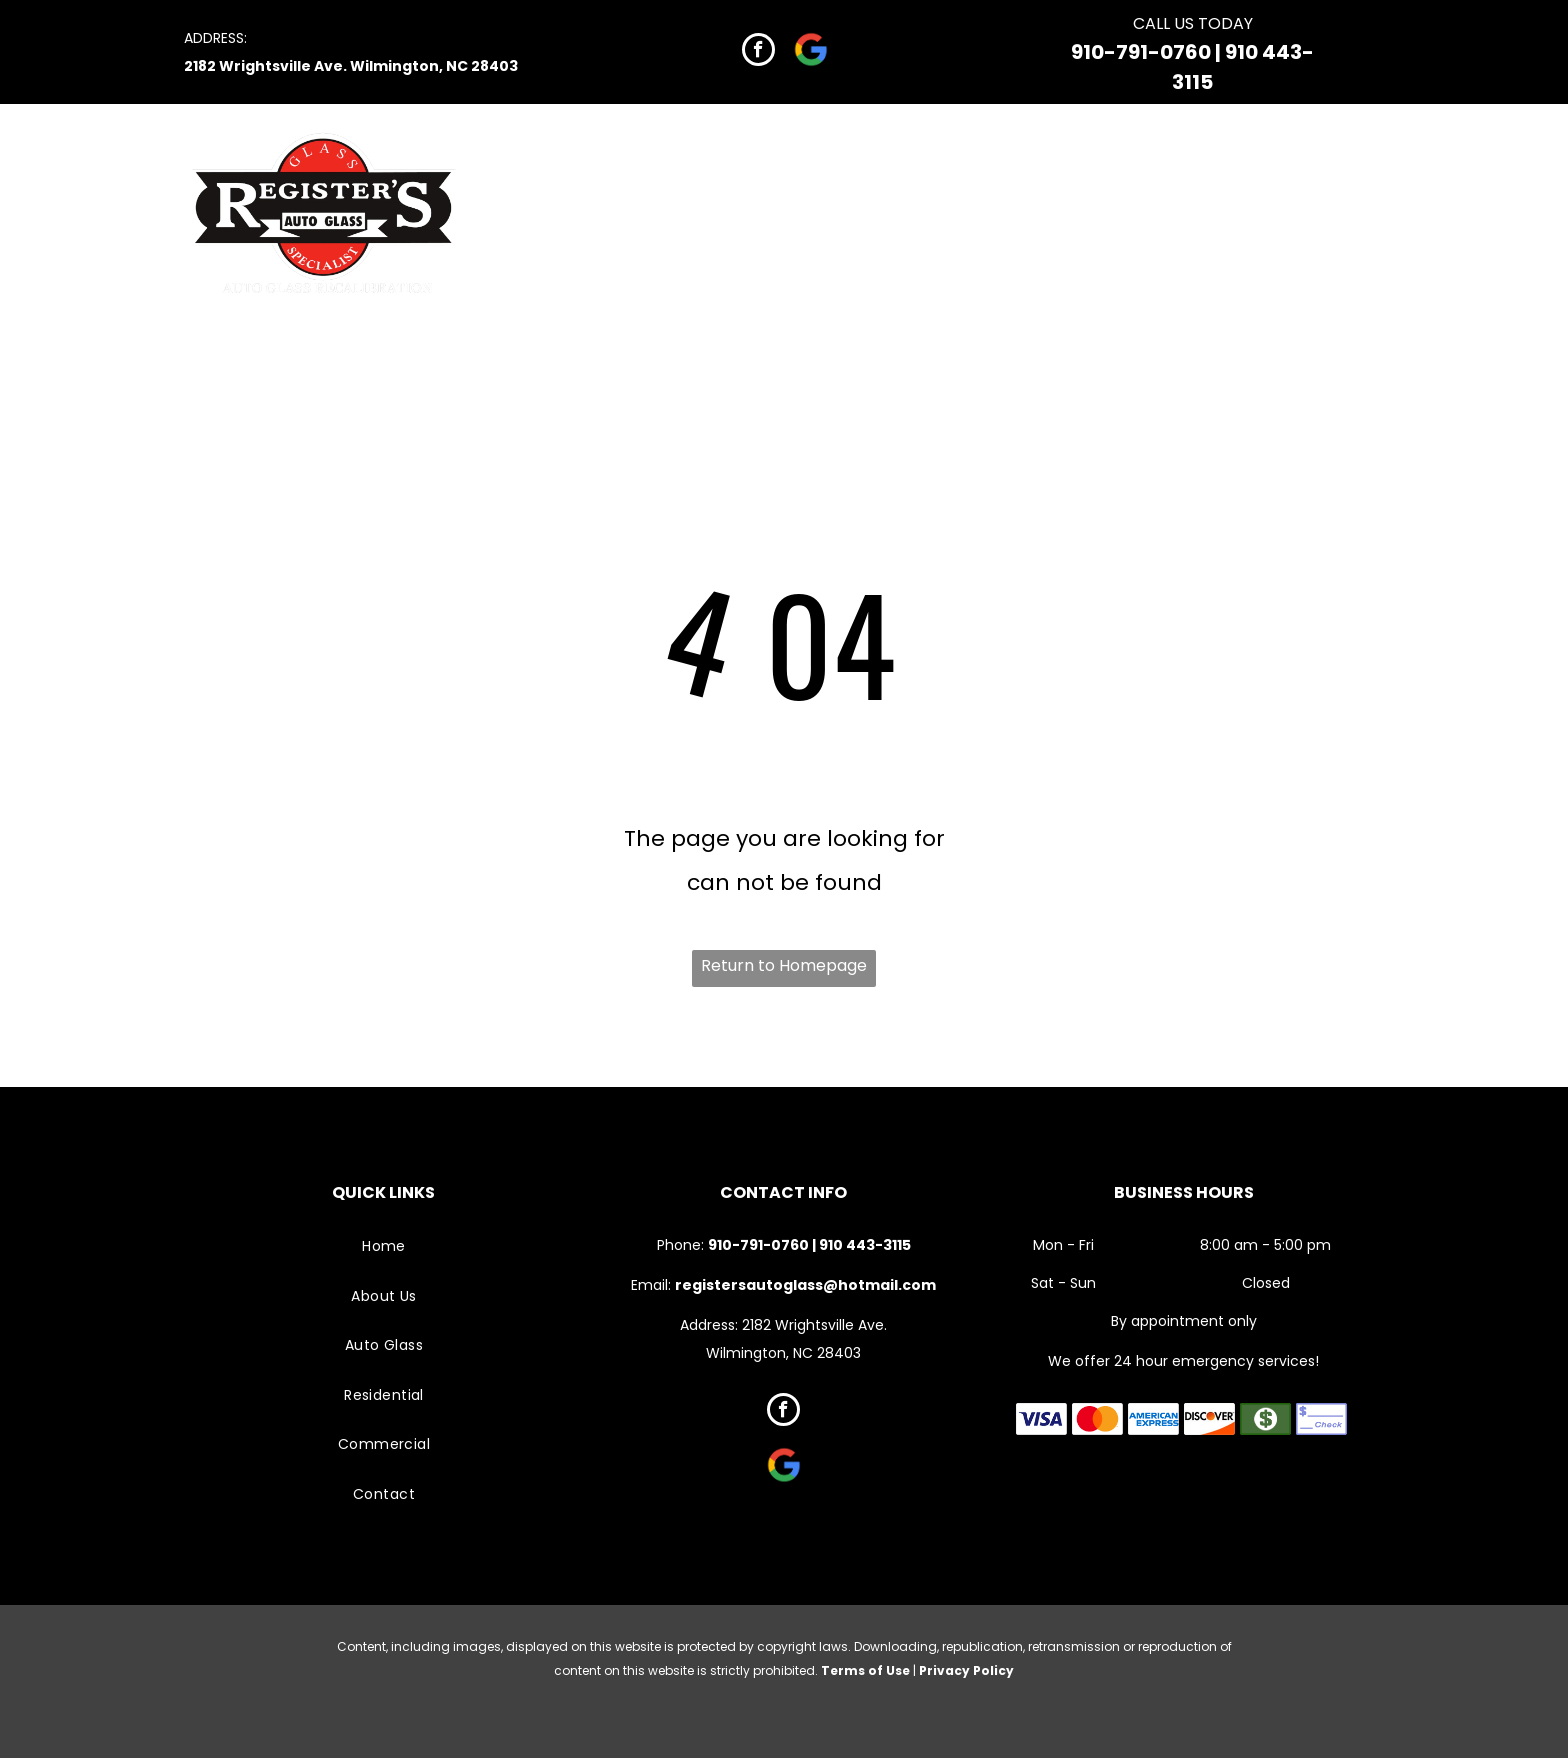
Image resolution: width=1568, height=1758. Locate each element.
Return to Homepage (784, 965)
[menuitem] (692, 170)
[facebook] (758, 52)
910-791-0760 (1141, 52)
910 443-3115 (865, 1245)
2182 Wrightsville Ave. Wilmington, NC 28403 (351, 66)
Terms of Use (865, 1670)
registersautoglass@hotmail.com (805, 1285)
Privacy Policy (966, 1670)
